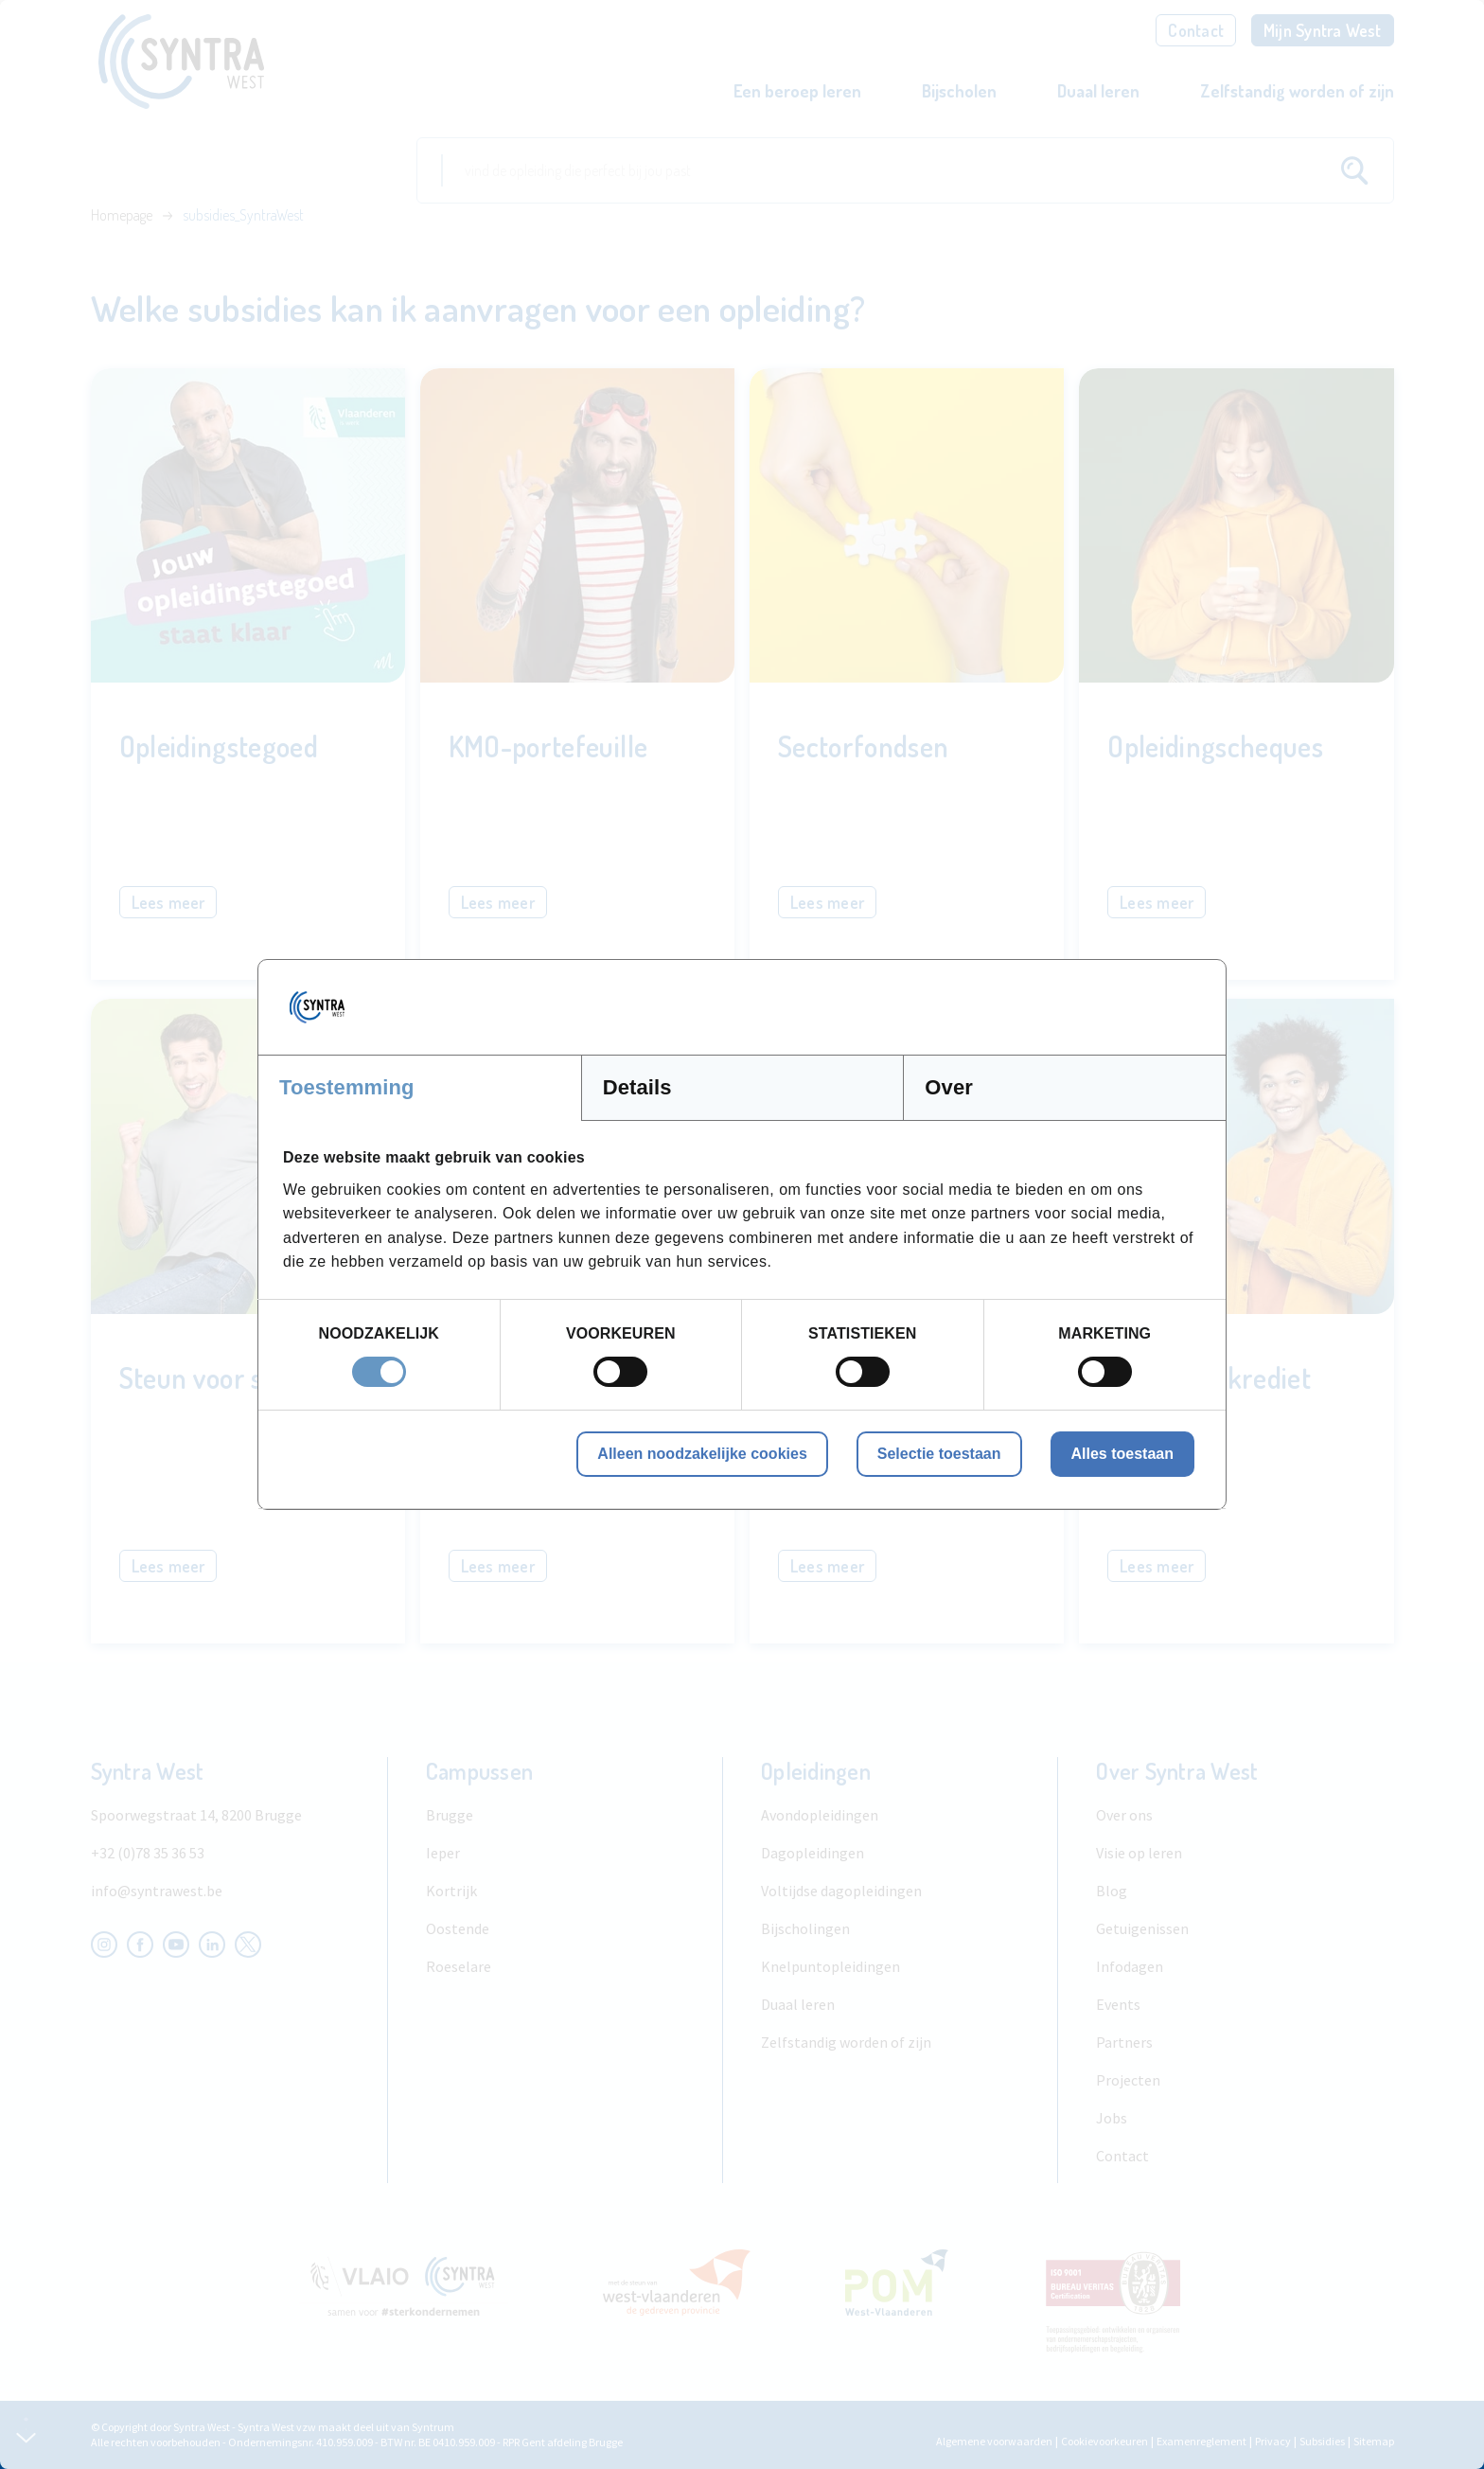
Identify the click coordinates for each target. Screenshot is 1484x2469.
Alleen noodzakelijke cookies (701, 1454)
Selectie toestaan (939, 1454)
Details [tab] (637, 1087)
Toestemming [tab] (347, 1087)
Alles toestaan (1122, 1454)
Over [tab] (949, 1087)
